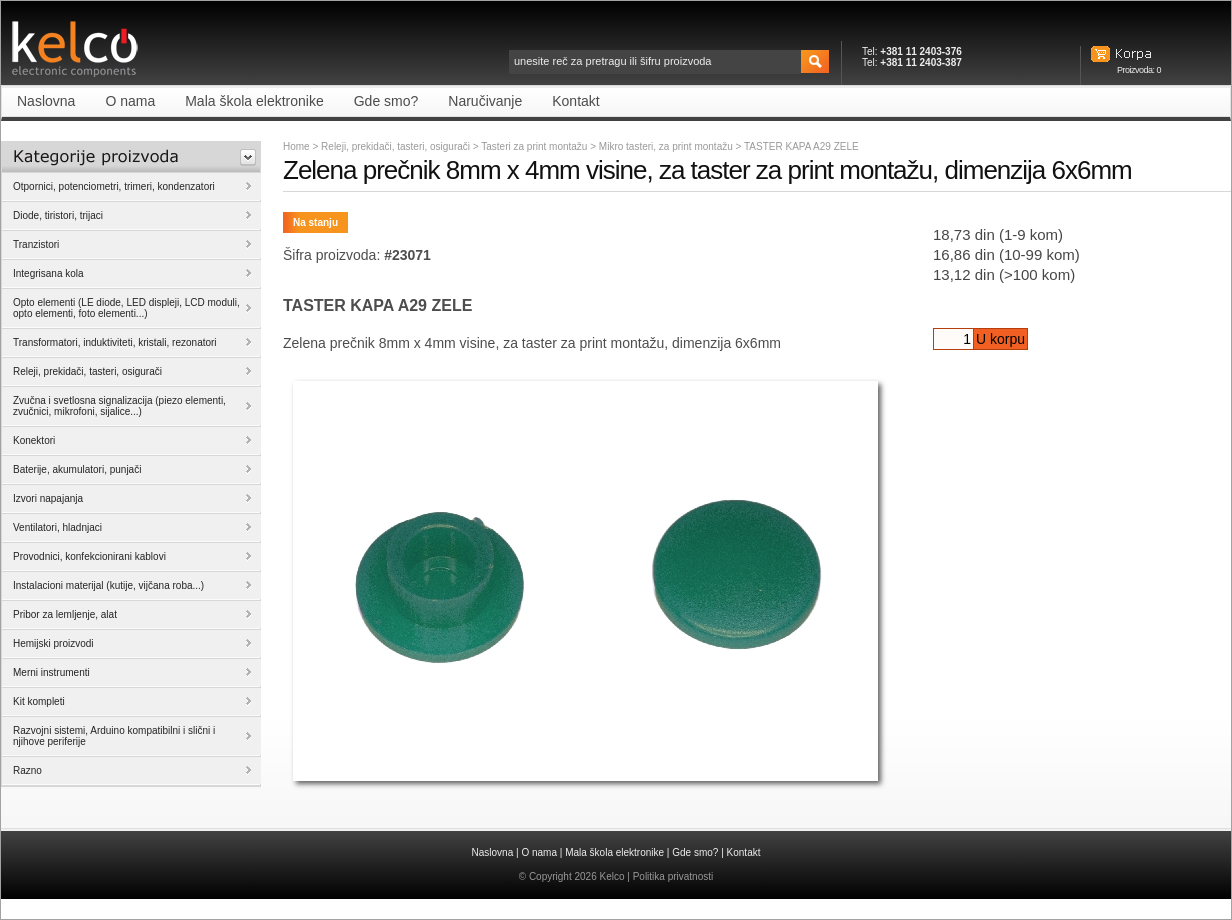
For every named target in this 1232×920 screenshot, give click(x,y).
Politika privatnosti (673, 876)
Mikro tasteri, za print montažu (667, 146)
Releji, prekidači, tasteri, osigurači (395, 146)
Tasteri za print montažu (535, 146)
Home (296, 146)
